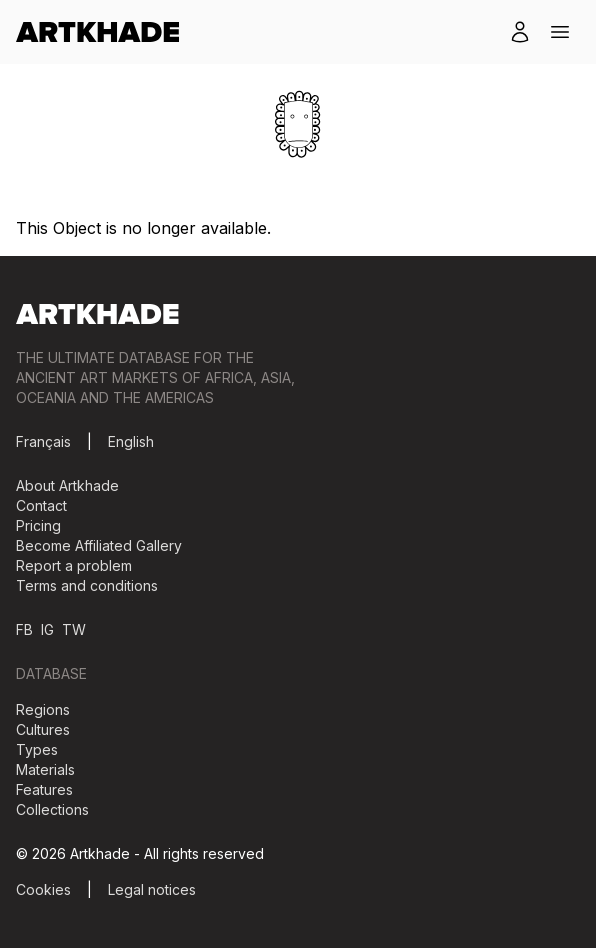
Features (44, 789)
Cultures (43, 729)
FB (24, 629)
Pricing (38, 525)
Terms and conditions (87, 585)
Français (43, 441)
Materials (45, 769)
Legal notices (152, 889)
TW (74, 629)
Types (37, 749)
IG (47, 629)
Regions (43, 709)
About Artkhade (67, 485)
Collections (52, 809)
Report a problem (74, 565)
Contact (41, 505)
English (131, 441)
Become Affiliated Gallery (99, 545)
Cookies (43, 889)
